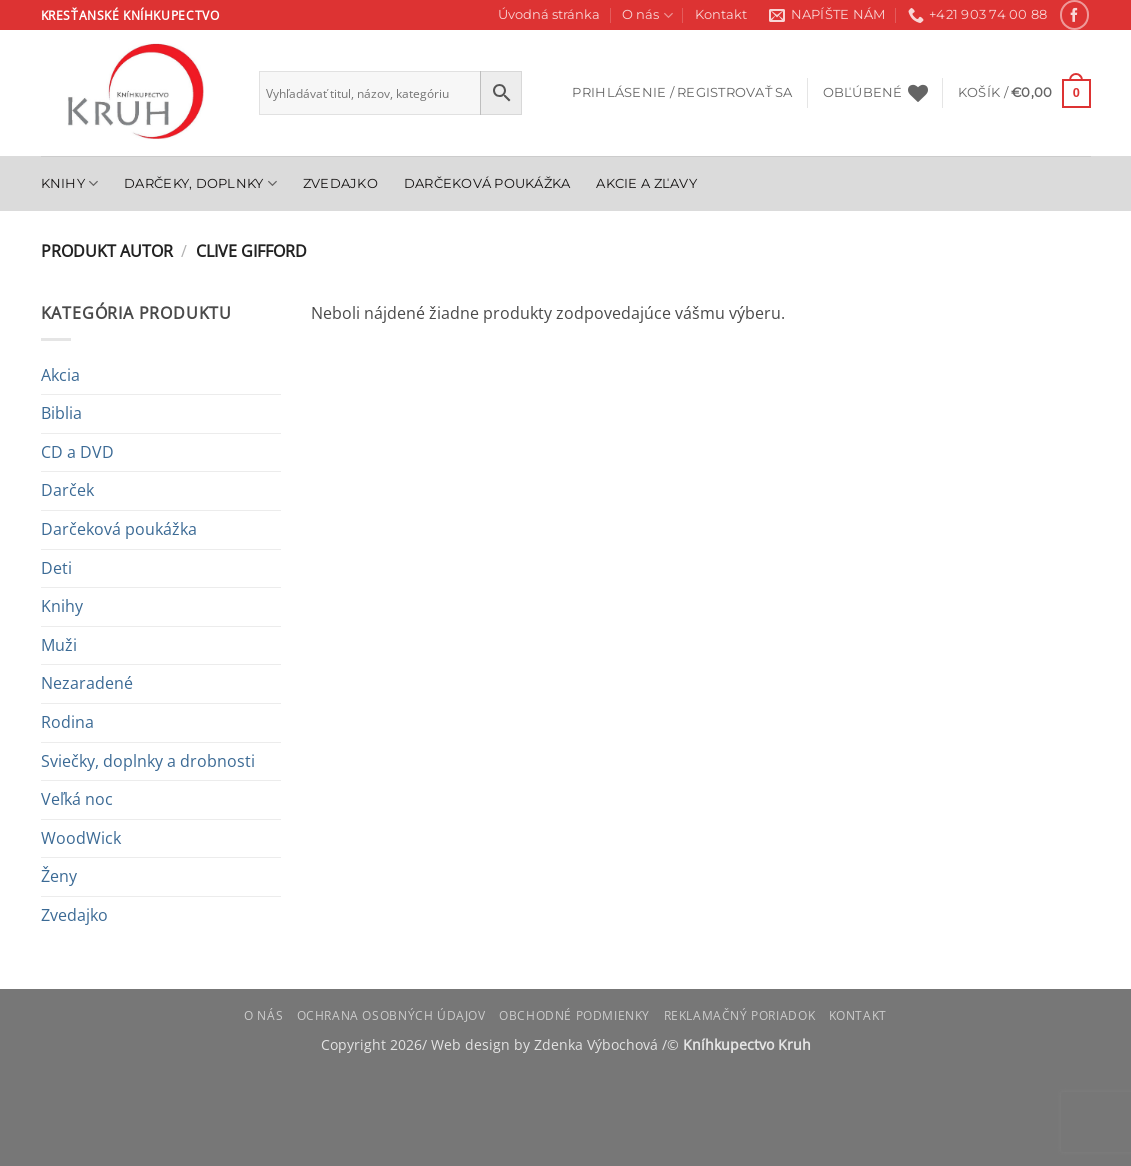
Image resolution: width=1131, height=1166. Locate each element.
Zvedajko (340, 183)
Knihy (70, 183)
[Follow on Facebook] (1074, 14)
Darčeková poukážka (487, 183)
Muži (59, 645)
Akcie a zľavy (646, 183)
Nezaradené (87, 683)
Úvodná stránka (549, 14)
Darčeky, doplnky (200, 183)
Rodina (67, 722)
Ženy (59, 876)
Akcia (60, 375)
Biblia (61, 413)
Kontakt (721, 14)
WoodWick (81, 838)
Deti (56, 568)
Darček (67, 490)
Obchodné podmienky (574, 1015)
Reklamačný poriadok (740, 1015)
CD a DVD (77, 452)
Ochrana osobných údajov (391, 1015)
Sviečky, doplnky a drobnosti (148, 761)
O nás (647, 15)
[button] (682, 93)
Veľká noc (77, 799)
